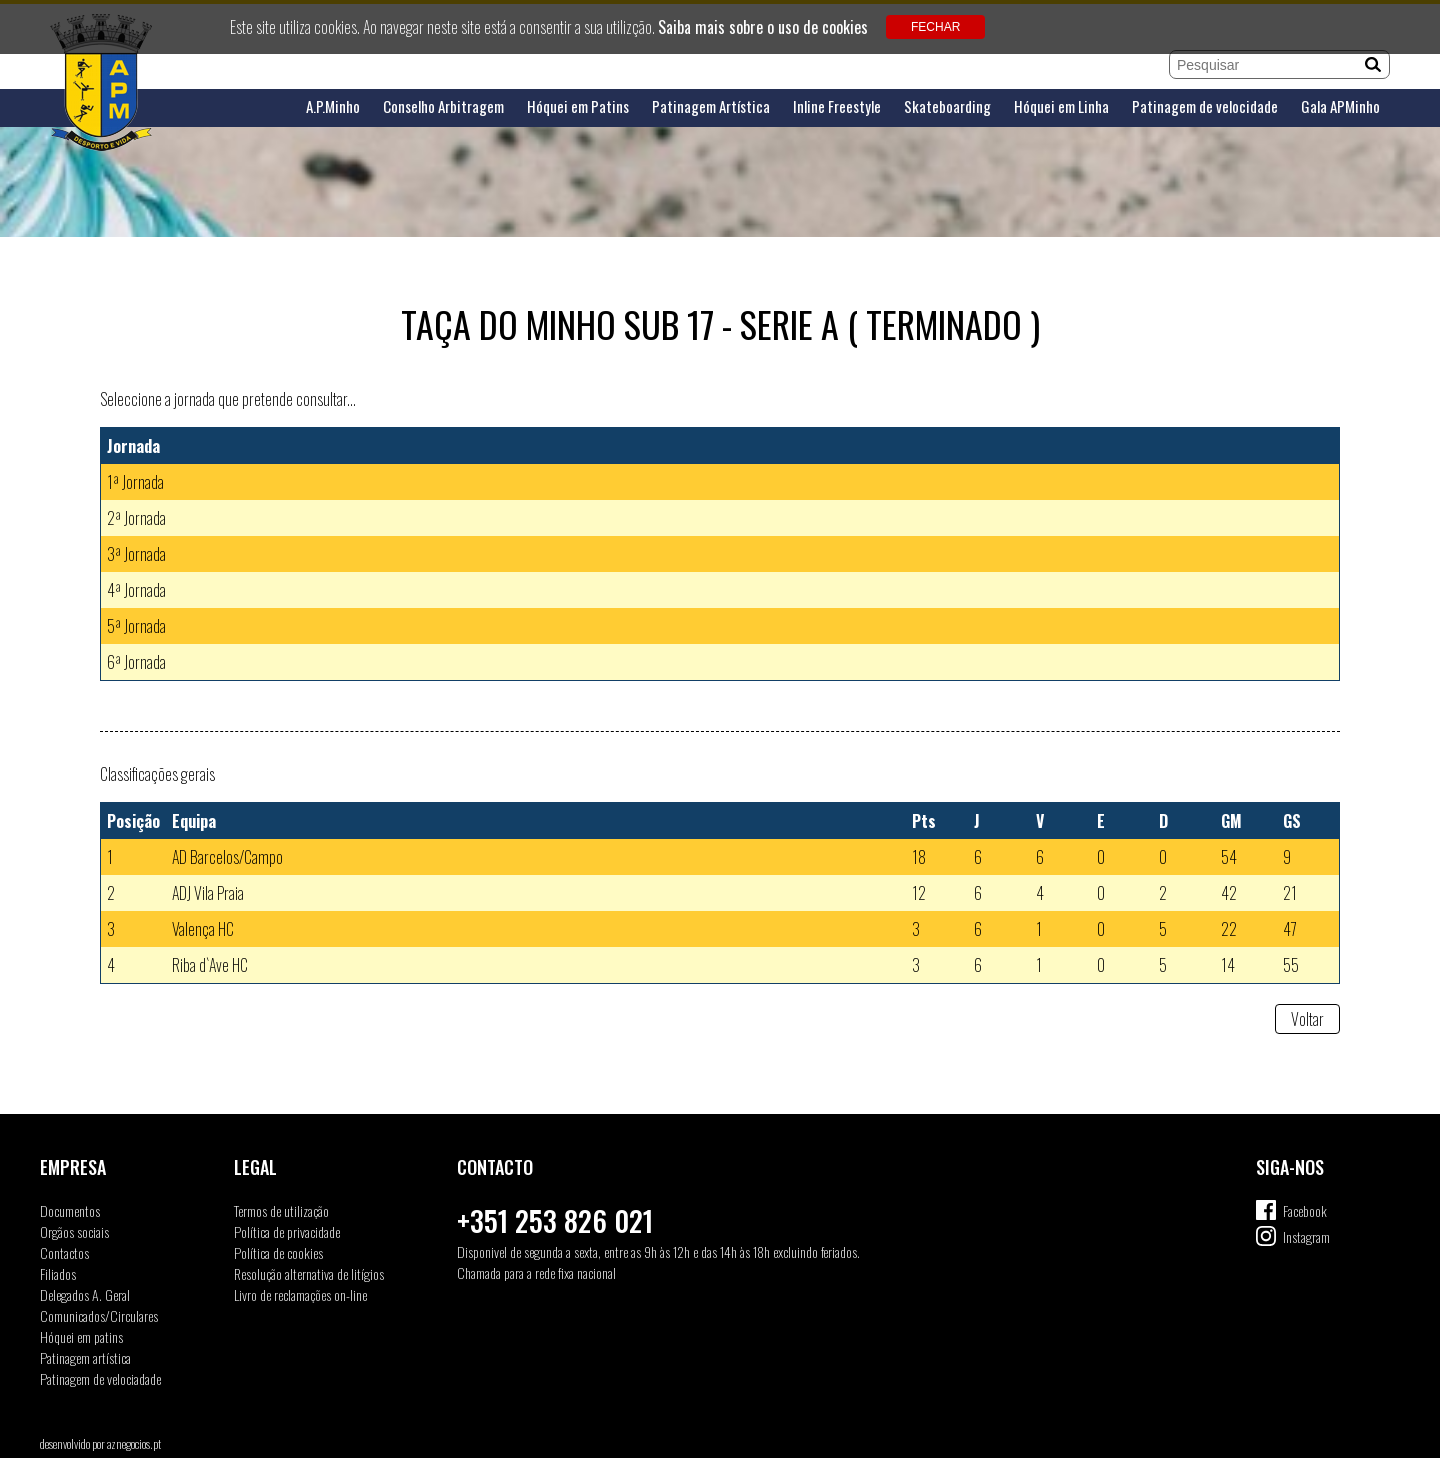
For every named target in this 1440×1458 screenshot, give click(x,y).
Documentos (70, 1210)
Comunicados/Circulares (99, 1315)
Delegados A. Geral (85, 1294)
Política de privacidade (287, 1231)
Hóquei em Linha (1061, 106)
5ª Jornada (136, 626)
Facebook (1305, 1210)
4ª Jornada (136, 590)
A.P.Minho (333, 106)
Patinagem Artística (711, 106)
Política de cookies (278, 1252)
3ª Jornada (136, 554)
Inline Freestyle (837, 106)
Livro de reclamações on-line (300, 1294)
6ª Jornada (136, 662)
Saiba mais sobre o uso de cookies (763, 27)
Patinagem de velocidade (1205, 106)
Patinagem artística (85, 1357)
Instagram (1306, 1236)
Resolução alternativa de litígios (309, 1273)
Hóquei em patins (81, 1336)
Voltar (1307, 1019)
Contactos (64, 1252)
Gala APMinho (1340, 106)
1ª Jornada (135, 482)
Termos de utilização (281, 1210)
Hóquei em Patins (578, 106)
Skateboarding (947, 106)
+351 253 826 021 (555, 1220)
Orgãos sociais (74, 1231)
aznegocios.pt (134, 1443)
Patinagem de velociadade (100, 1378)
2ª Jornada (136, 518)
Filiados (58, 1273)
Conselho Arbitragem (443, 106)
